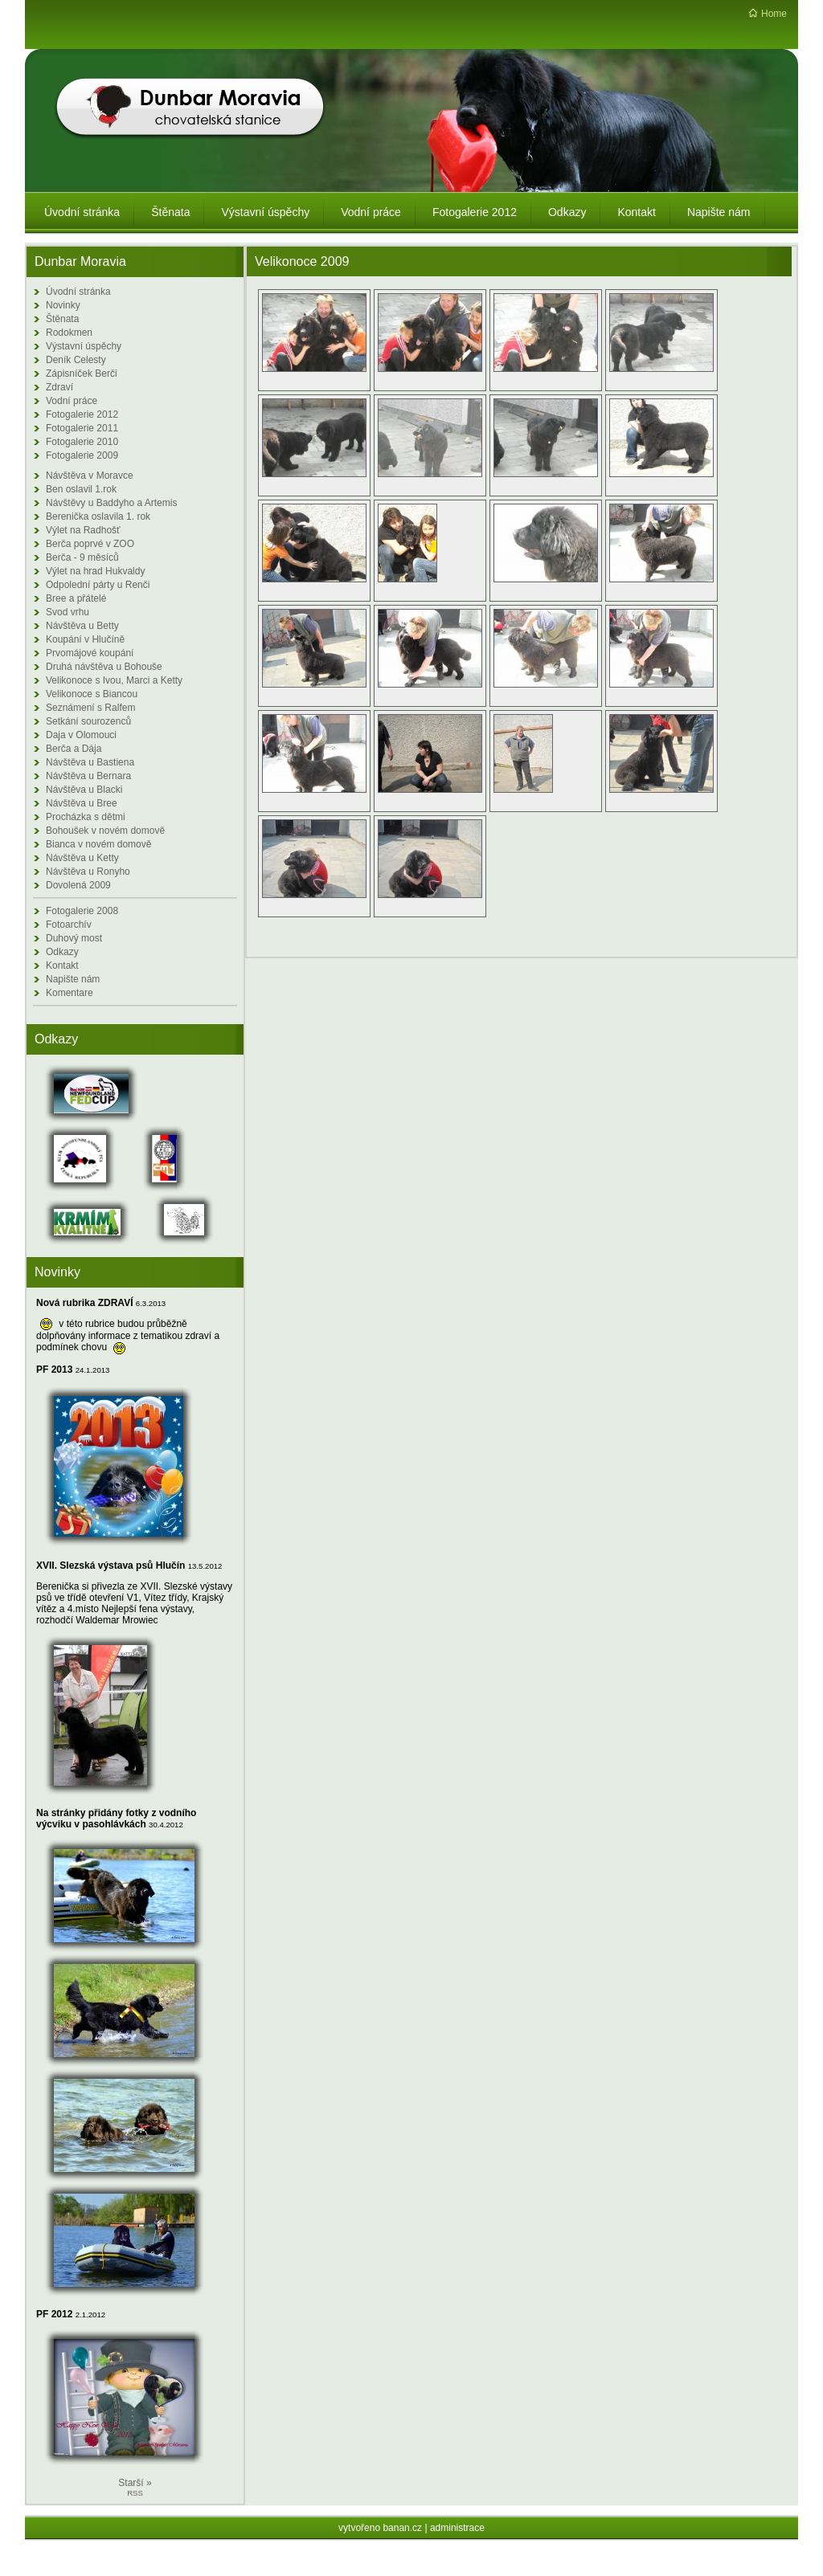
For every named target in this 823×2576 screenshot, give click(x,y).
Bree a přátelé (76, 598)
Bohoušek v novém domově (105, 830)
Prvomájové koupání (89, 653)
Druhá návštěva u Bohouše (104, 666)
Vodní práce (71, 400)
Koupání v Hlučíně (85, 639)
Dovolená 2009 (78, 885)
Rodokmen (69, 332)
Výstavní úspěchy (83, 346)
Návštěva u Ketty (82, 857)
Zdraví (59, 387)
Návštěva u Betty (82, 625)
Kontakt (62, 965)
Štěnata (62, 319)
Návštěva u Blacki (84, 789)
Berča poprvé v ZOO (90, 543)
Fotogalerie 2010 (82, 441)
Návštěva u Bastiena (90, 762)
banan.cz (402, 2527)
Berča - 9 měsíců (82, 557)
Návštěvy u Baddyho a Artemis (111, 502)
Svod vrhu (67, 612)
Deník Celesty (76, 359)
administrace (457, 2527)
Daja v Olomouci (81, 735)
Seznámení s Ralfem (90, 707)
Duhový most (74, 938)
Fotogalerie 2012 (82, 414)
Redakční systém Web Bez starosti (414, 2563)
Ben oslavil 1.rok (81, 489)
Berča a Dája (73, 748)
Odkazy (62, 951)
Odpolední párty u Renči (97, 584)
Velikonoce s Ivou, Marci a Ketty (114, 680)
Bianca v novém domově (98, 844)
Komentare (69, 992)
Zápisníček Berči (81, 373)
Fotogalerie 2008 (82, 911)
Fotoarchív (69, 924)
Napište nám (73, 979)
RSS (135, 2492)
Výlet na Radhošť (83, 530)
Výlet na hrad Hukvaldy (95, 571)
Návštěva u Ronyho (88, 871)
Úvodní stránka (78, 291)
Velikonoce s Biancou (91, 694)
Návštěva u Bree (81, 803)
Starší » (134, 2482)
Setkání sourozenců (88, 721)
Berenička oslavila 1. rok (98, 516)
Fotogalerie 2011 (82, 428)
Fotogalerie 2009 (82, 455)
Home (774, 13)
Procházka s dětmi (85, 817)
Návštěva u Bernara (88, 776)
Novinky (63, 305)
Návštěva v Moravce (89, 475)
